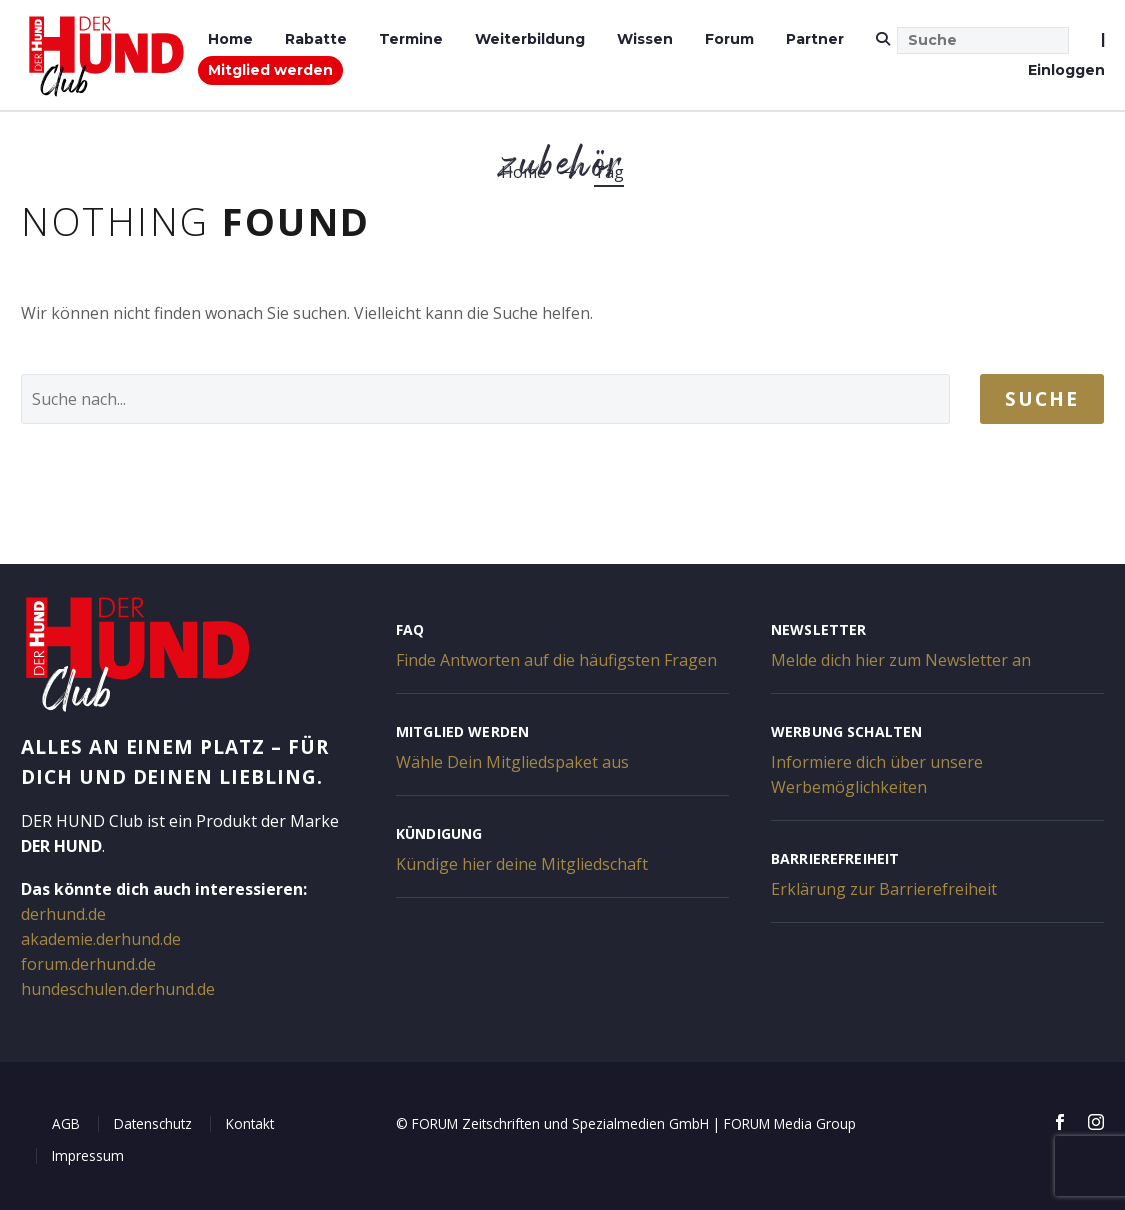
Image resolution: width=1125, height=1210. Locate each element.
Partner (815, 39)
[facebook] (1060, 1122)
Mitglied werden (270, 70)
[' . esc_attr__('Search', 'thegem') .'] (485, 399)
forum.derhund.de (88, 964)
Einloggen (1066, 70)
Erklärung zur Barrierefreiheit (884, 889)
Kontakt (250, 1123)
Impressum (88, 1155)
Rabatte (316, 39)
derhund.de (63, 914)
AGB (66, 1123)
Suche (1042, 399)
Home (230, 39)
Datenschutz (153, 1123)
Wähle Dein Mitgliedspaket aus (512, 762)
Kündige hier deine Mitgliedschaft (522, 864)
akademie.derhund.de (101, 939)
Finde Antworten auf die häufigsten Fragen (556, 660)
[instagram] (1096, 1122)
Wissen (645, 39)
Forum (729, 39)
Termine (411, 39)
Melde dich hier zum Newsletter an (901, 660)
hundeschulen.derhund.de (118, 989)
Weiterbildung (530, 39)
